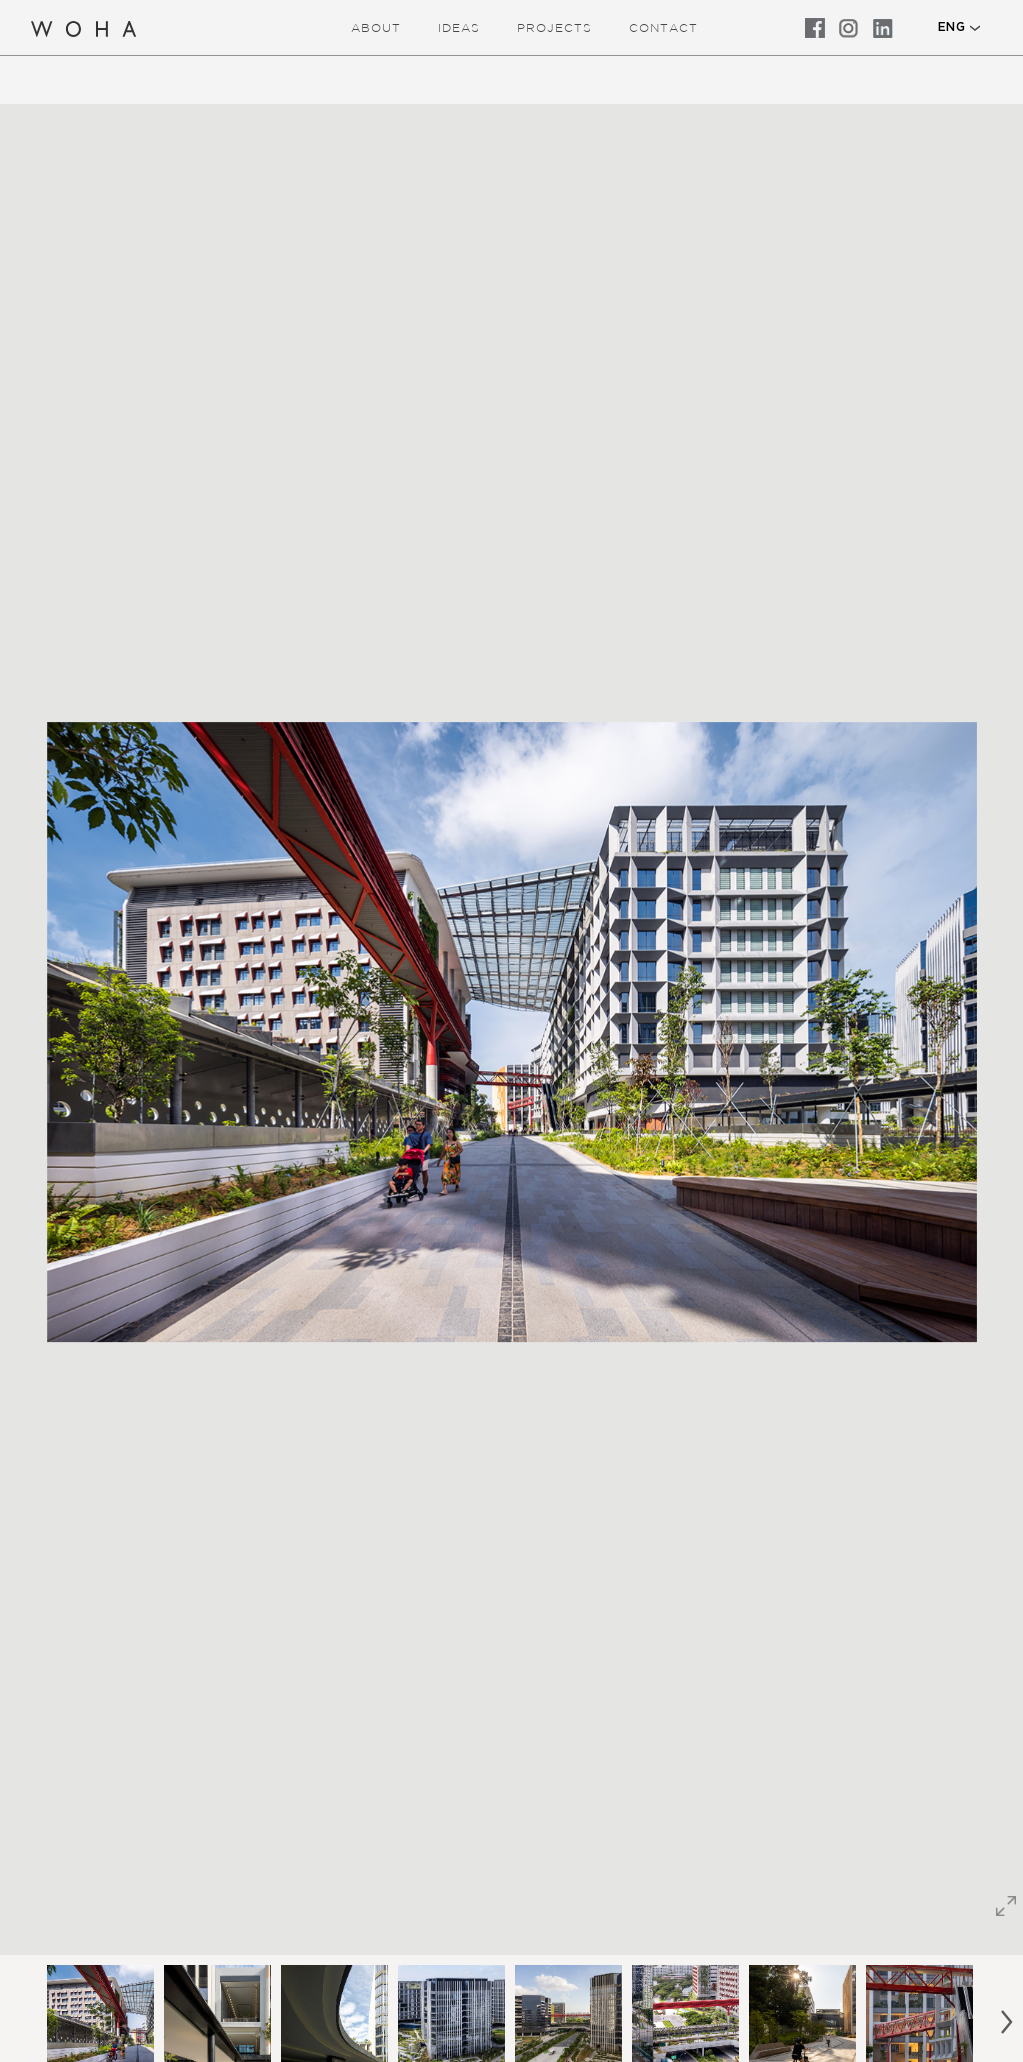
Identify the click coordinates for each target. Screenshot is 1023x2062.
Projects (554, 27)
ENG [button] (951, 27)
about (376, 27)
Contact (663, 27)
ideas (459, 27)
